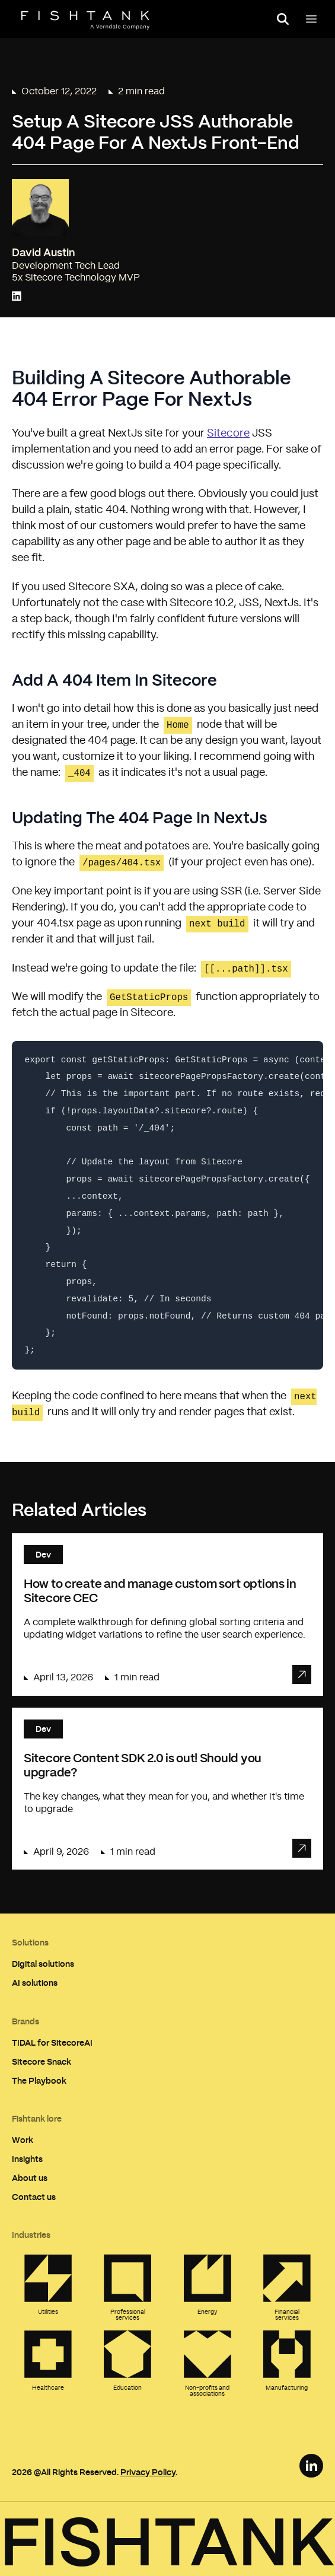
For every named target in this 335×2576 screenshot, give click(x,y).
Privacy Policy (148, 2472)
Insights (27, 2159)
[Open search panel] (283, 19)
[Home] (85, 20)
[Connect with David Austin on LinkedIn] (16, 297)
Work (22, 2140)
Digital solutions (43, 1964)
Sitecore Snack (41, 2061)
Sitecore (228, 433)
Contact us (34, 2197)
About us (29, 2178)
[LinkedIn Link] (311, 2466)
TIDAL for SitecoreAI (52, 2042)
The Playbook (39, 2080)
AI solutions (35, 1983)
